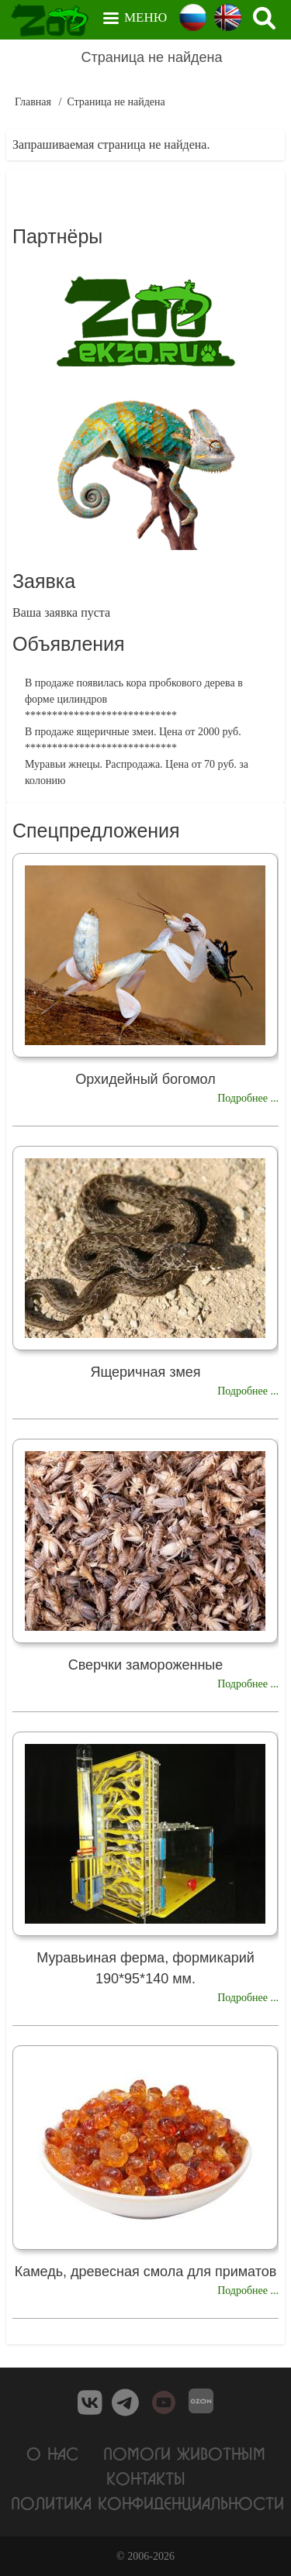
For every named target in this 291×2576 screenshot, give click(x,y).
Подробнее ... (248, 1098)
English (227, 17)
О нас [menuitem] (52, 2453)
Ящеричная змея (145, 1372)
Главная (33, 102)
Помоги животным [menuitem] (184, 2453)
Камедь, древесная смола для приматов (146, 2271)
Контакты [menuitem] (145, 2478)
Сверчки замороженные (145, 1665)
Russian (192, 17)
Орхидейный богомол (145, 1079)
